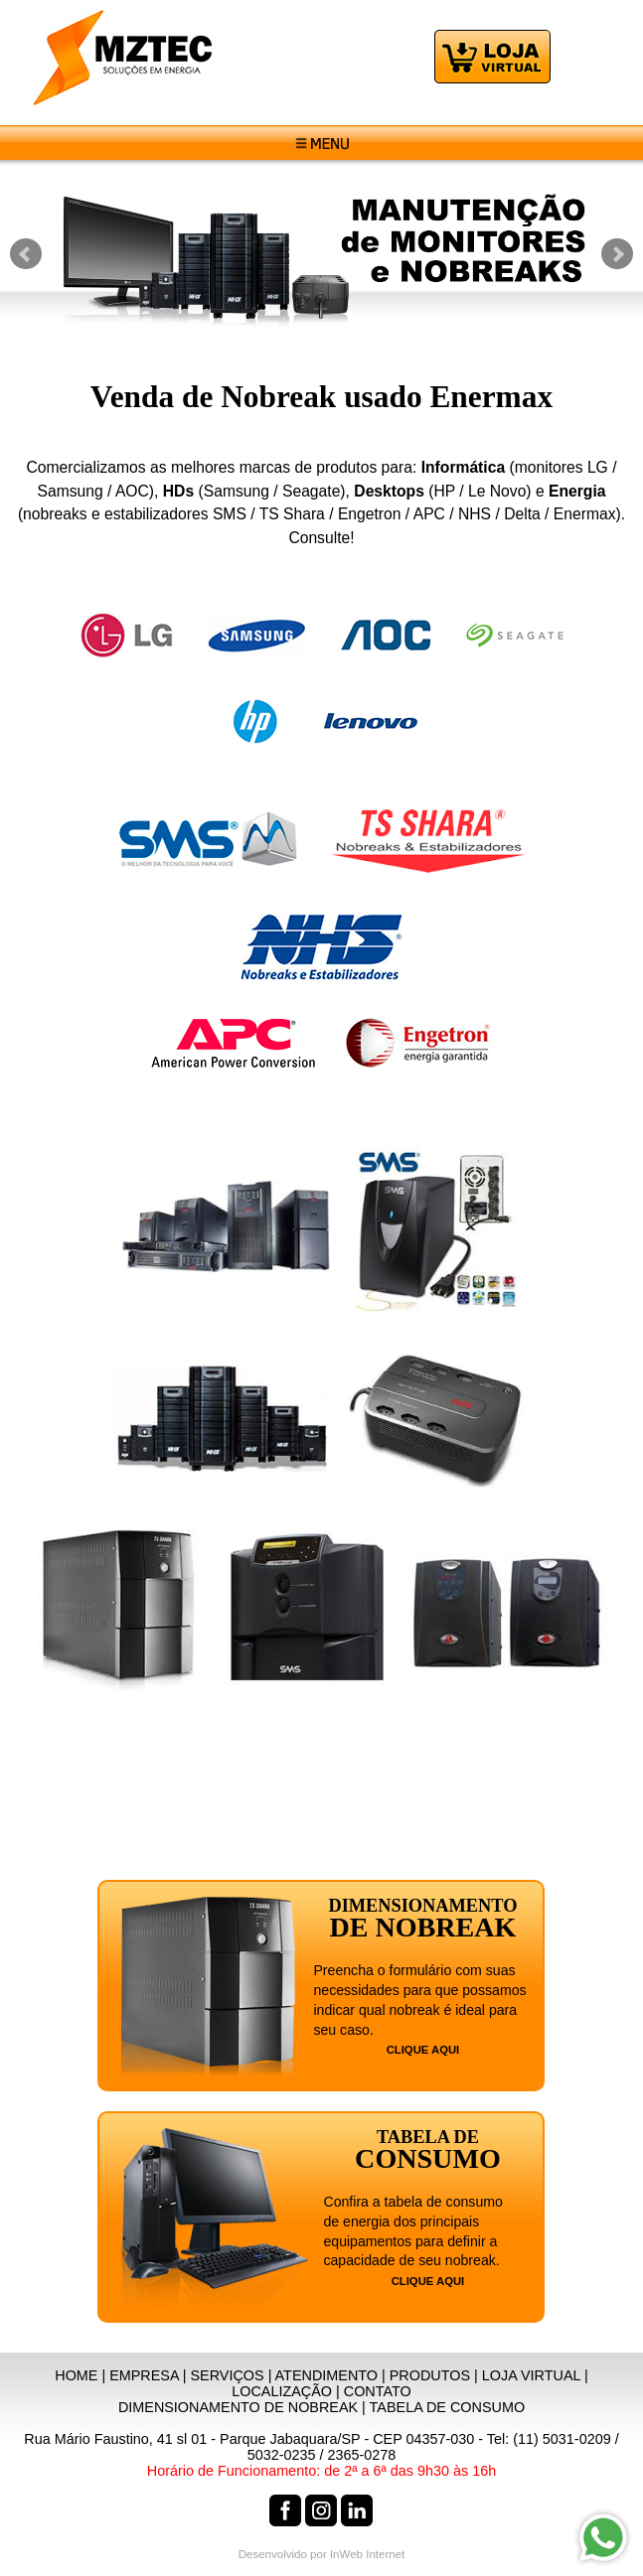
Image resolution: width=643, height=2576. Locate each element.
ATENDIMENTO (326, 2375)
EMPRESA (144, 2375)
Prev (26, 254)
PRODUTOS (430, 2375)
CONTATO (377, 2391)
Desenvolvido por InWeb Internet (322, 2554)
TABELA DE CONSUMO (447, 2407)
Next (617, 254)
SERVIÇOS (227, 2375)
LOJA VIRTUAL (531, 2375)
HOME (76, 2375)
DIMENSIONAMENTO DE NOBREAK (238, 2407)
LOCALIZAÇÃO (282, 2391)
